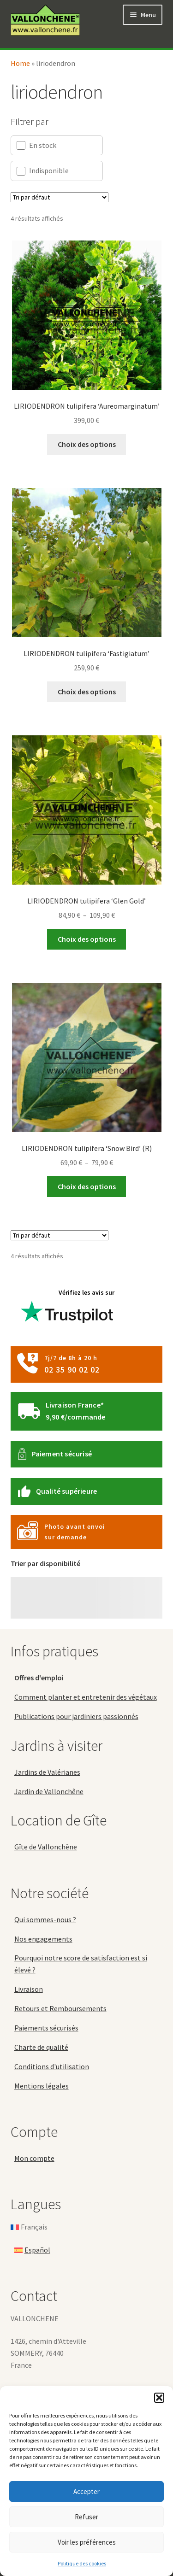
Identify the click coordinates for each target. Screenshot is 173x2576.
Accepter (86, 2491)
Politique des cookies (82, 2563)
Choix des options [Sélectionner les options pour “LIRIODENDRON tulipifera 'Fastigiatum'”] (87, 691)
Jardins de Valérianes (47, 1772)
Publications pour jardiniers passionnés (76, 1716)
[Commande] (59, 197)
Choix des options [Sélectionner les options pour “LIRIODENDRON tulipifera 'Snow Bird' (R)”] (87, 1186)
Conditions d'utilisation (51, 2066)
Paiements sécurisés (46, 2027)
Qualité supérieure (66, 1491)
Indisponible (43, 171)
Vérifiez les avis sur (68, 1309)
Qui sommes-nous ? (45, 1919)
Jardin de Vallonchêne (49, 1791)
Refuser (86, 2516)
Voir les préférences (87, 2542)
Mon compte (34, 2158)
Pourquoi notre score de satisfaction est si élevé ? (80, 1963)
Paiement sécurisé (62, 1453)
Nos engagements (43, 1938)
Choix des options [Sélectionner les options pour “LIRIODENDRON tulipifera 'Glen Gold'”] (87, 939)
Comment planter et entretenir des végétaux (85, 1697)
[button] (159, 2397)
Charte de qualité (41, 2047)
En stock (36, 145)
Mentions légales (41, 2085)
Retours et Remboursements (60, 2008)
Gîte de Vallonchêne (45, 1846)
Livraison (28, 1989)
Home (20, 63)
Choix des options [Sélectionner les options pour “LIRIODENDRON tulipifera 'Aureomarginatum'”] (87, 444)
